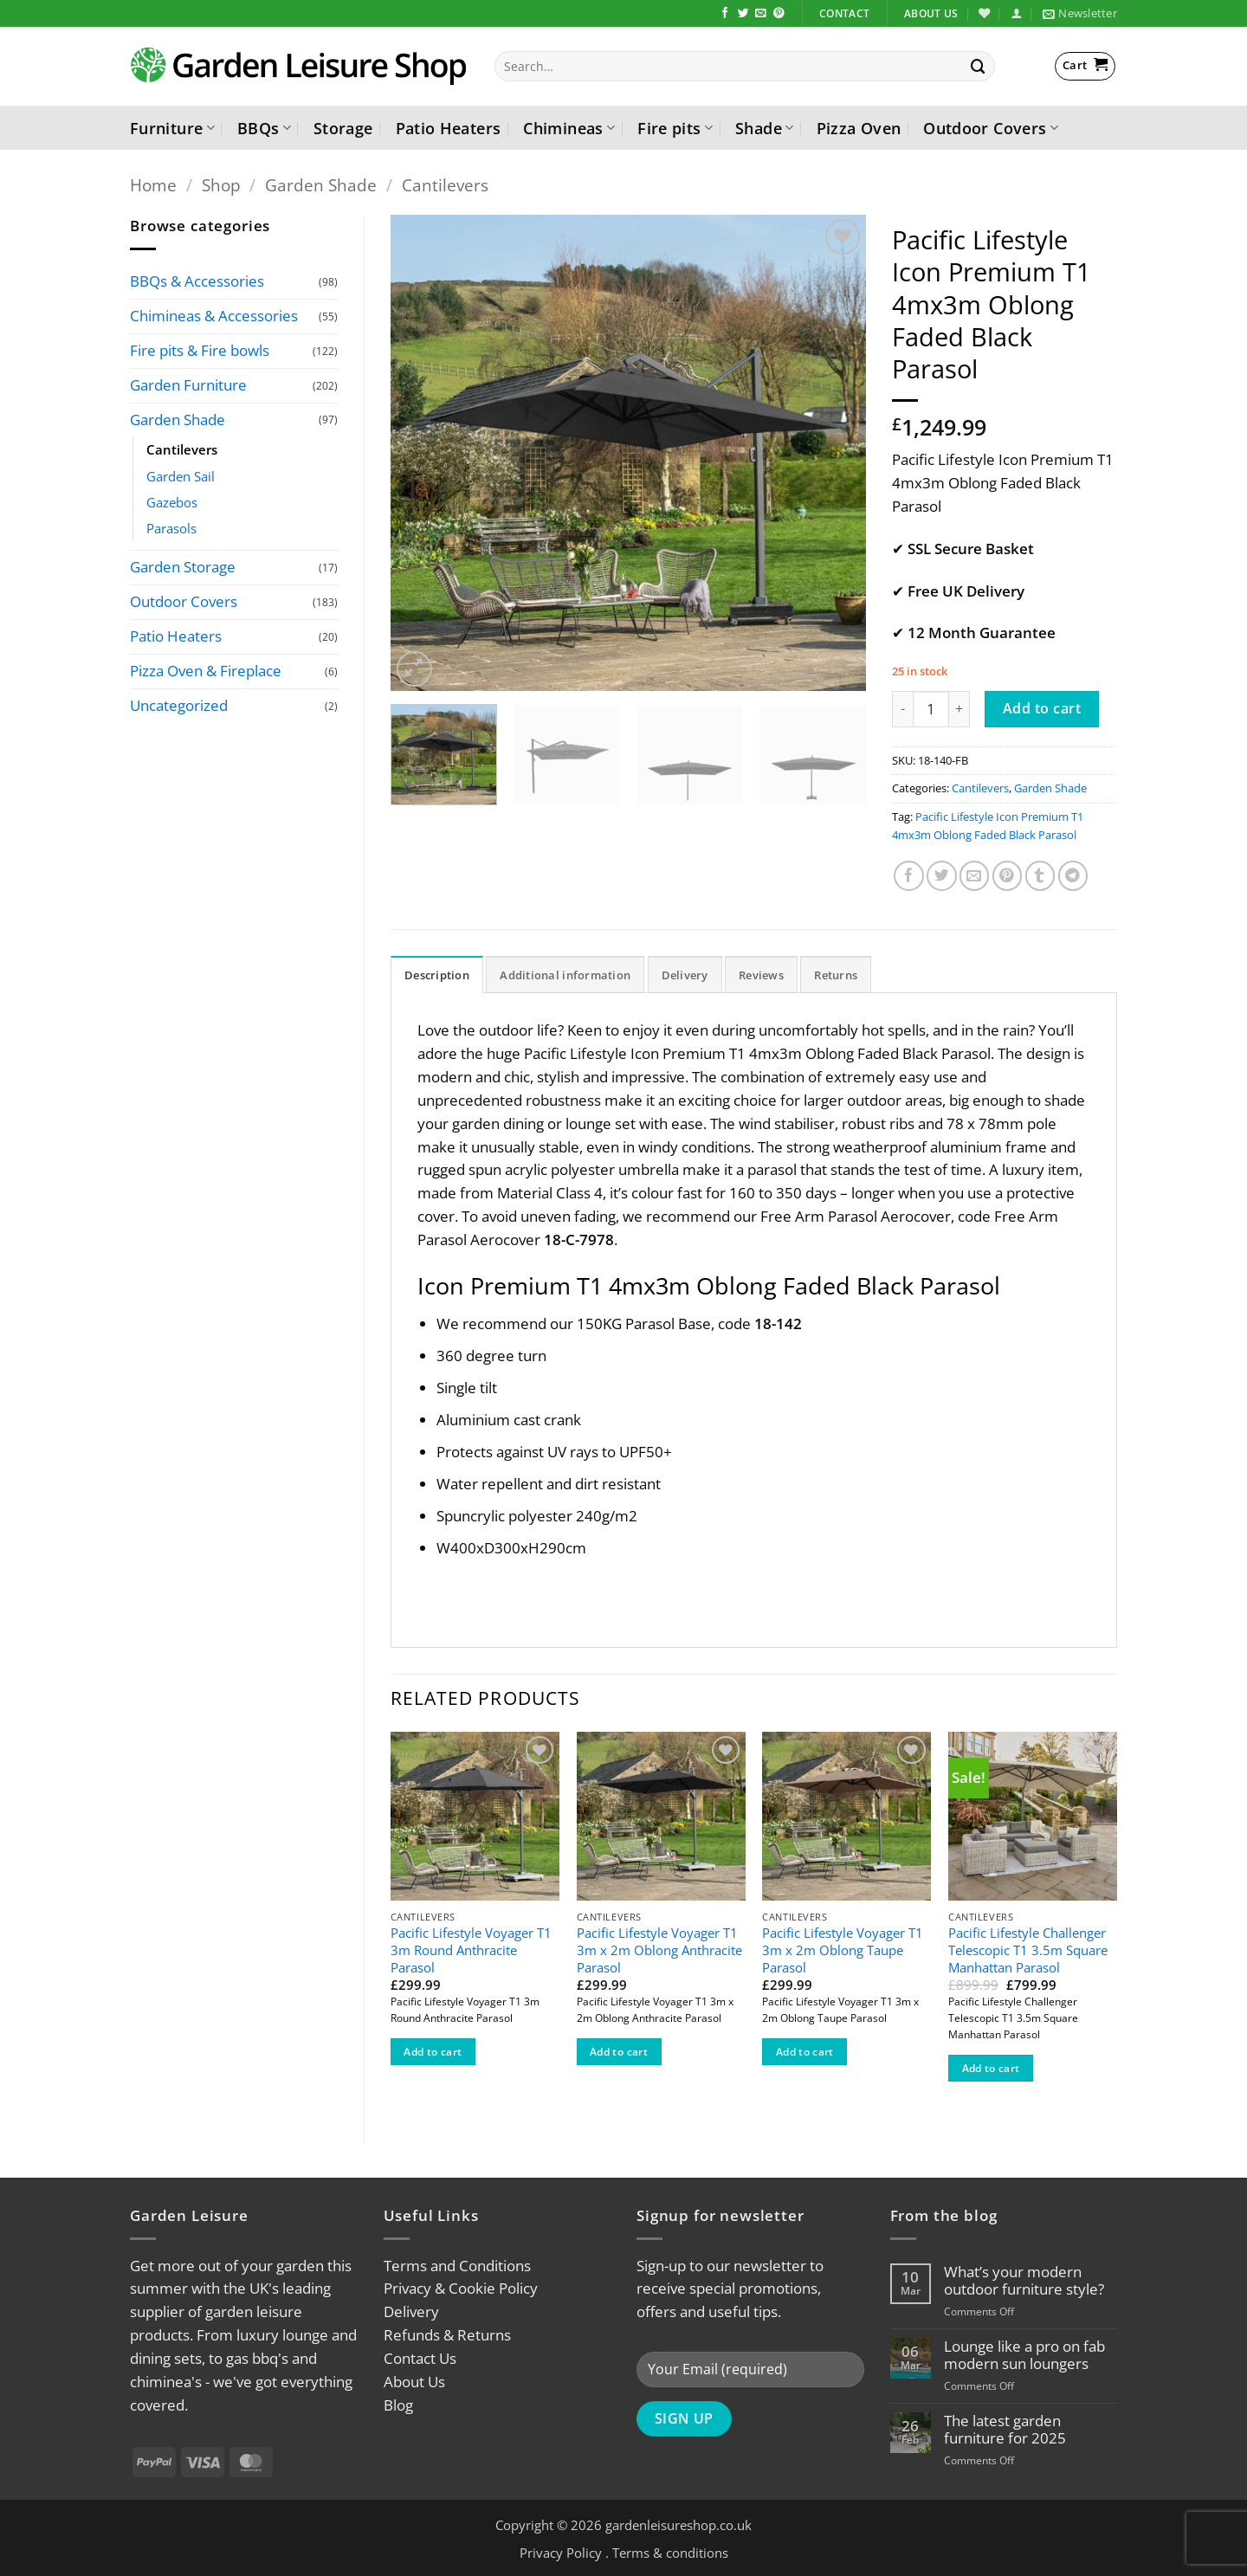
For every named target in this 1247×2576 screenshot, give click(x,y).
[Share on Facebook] (909, 876)
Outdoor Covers (990, 128)
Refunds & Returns (447, 2335)
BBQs (264, 128)
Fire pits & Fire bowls (199, 350)
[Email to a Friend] (974, 876)
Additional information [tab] (565, 975)
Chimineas (569, 128)
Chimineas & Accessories (214, 316)
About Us (414, 2382)
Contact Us (420, 2358)
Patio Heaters (448, 128)
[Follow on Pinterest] (779, 14)
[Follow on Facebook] (725, 14)
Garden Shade (321, 185)
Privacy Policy (561, 2552)
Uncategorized (179, 705)
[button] (1016, 13)
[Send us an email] (760, 14)
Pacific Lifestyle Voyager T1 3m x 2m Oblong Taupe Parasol (842, 1950)
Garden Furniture (188, 385)
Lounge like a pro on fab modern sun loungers (1024, 2355)
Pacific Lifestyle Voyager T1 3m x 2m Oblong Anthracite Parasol (659, 1950)
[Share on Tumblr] (1040, 876)
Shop (221, 185)
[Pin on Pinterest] (1007, 876)
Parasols (171, 528)
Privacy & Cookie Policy (461, 2288)
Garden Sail (180, 476)
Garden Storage (183, 567)
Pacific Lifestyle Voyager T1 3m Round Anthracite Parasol (471, 1950)
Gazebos (171, 502)
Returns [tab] (835, 975)
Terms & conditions (670, 2552)
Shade (764, 128)
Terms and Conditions (457, 2266)
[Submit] (978, 66)
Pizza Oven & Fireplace (205, 671)
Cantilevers (445, 185)
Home (153, 185)
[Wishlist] (984, 13)
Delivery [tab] (685, 975)
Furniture (172, 128)
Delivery (411, 2311)
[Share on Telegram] (1073, 876)
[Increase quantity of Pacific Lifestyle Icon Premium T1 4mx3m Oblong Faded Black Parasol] (959, 709)
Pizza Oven (859, 128)
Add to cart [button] (433, 2051)
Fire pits (675, 128)
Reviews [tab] (761, 975)
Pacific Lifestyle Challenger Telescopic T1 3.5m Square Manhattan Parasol (1028, 1950)
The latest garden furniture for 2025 (1005, 2429)
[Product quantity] (931, 709)
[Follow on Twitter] (743, 14)
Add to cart (1042, 708)
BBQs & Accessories (197, 281)
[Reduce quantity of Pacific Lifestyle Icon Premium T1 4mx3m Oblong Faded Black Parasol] (902, 709)
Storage (343, 128)
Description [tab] (436, 975)
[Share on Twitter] (942, 876)
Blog (398, 2405)
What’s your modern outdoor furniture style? (1024, 2280)
